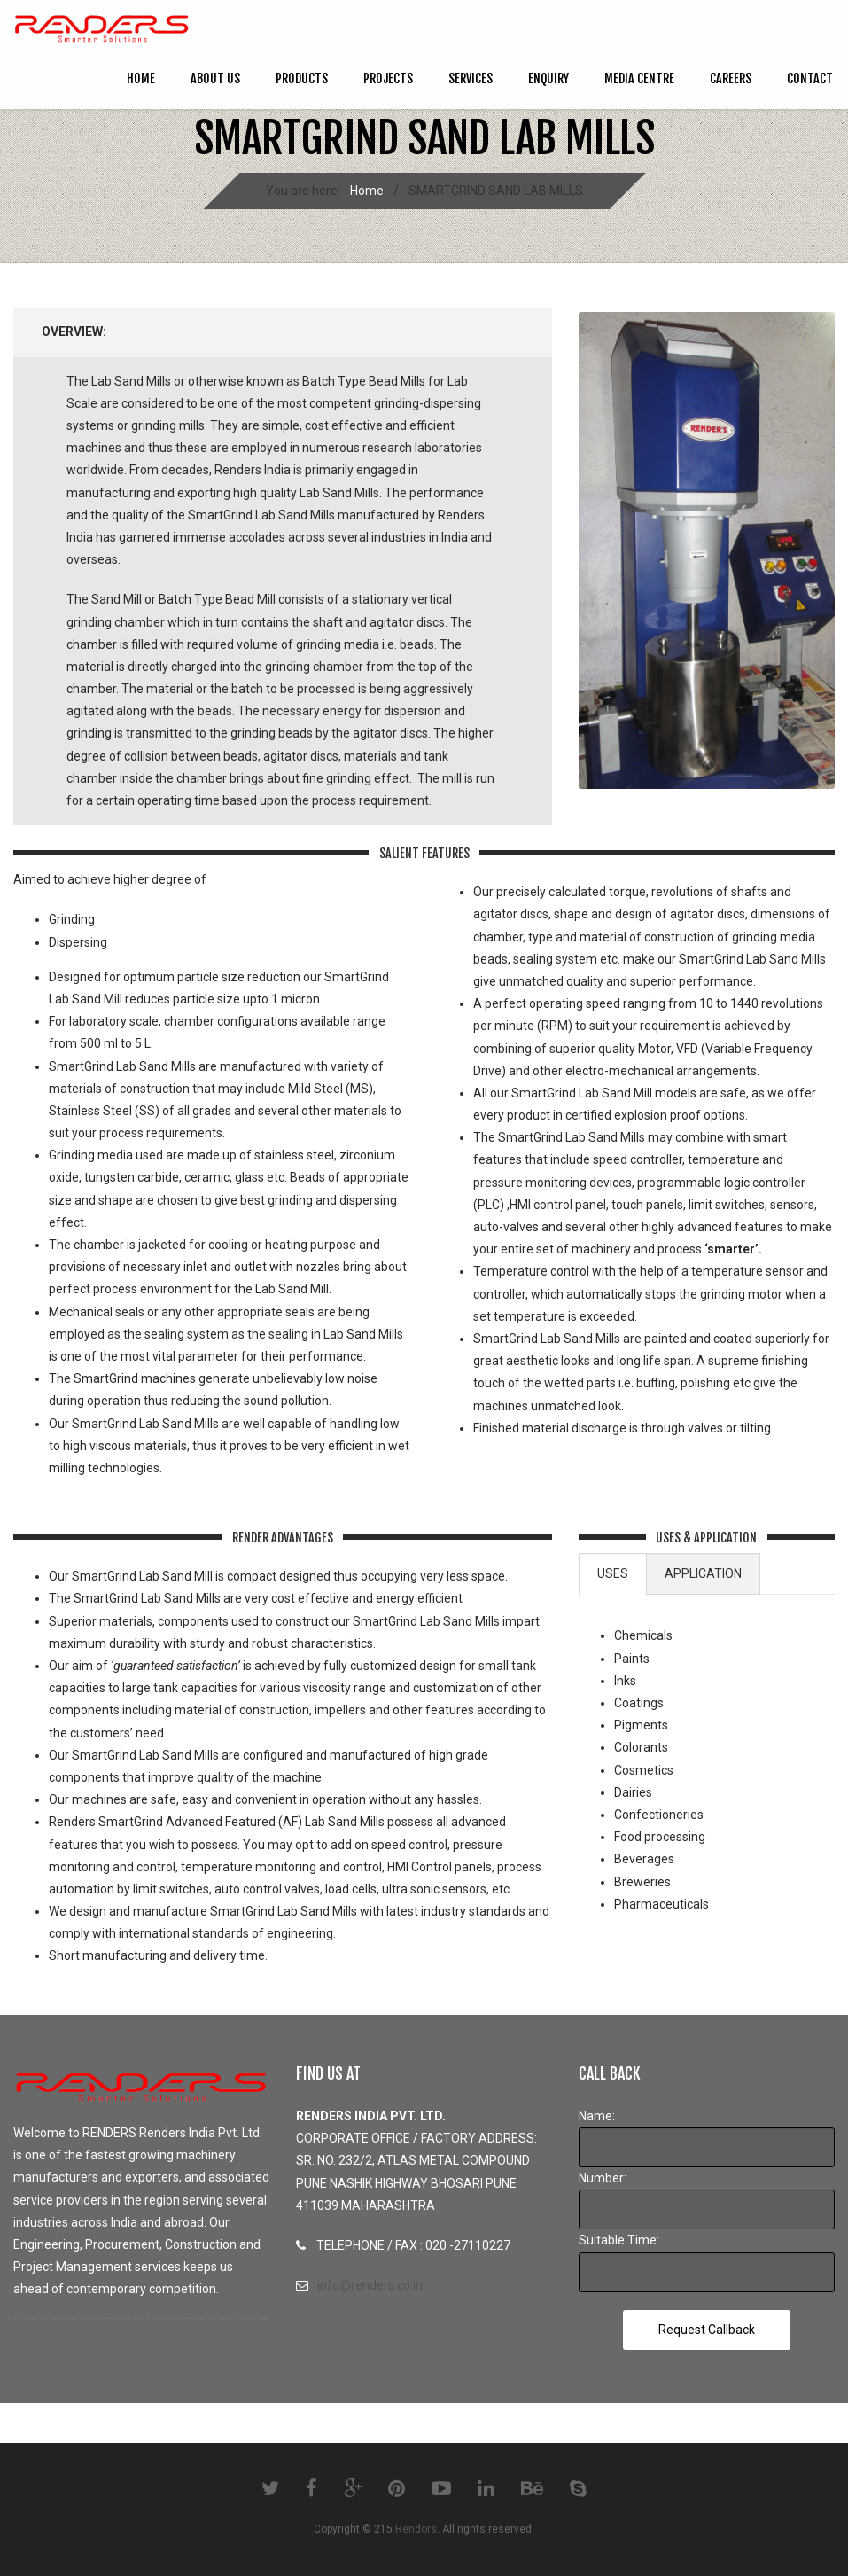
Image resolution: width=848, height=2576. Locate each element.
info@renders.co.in (370, 2285)
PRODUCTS (302, 78)
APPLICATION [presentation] (703, 1573)
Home (141, 78)
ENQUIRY (548, 78)
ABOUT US (215, 78)
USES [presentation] (612, 1573)
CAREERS (730, 78)
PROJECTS (388, 78)
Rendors (416, 2529)
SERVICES (470, 78)
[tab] (612, 1573)
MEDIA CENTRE (639, 78)
